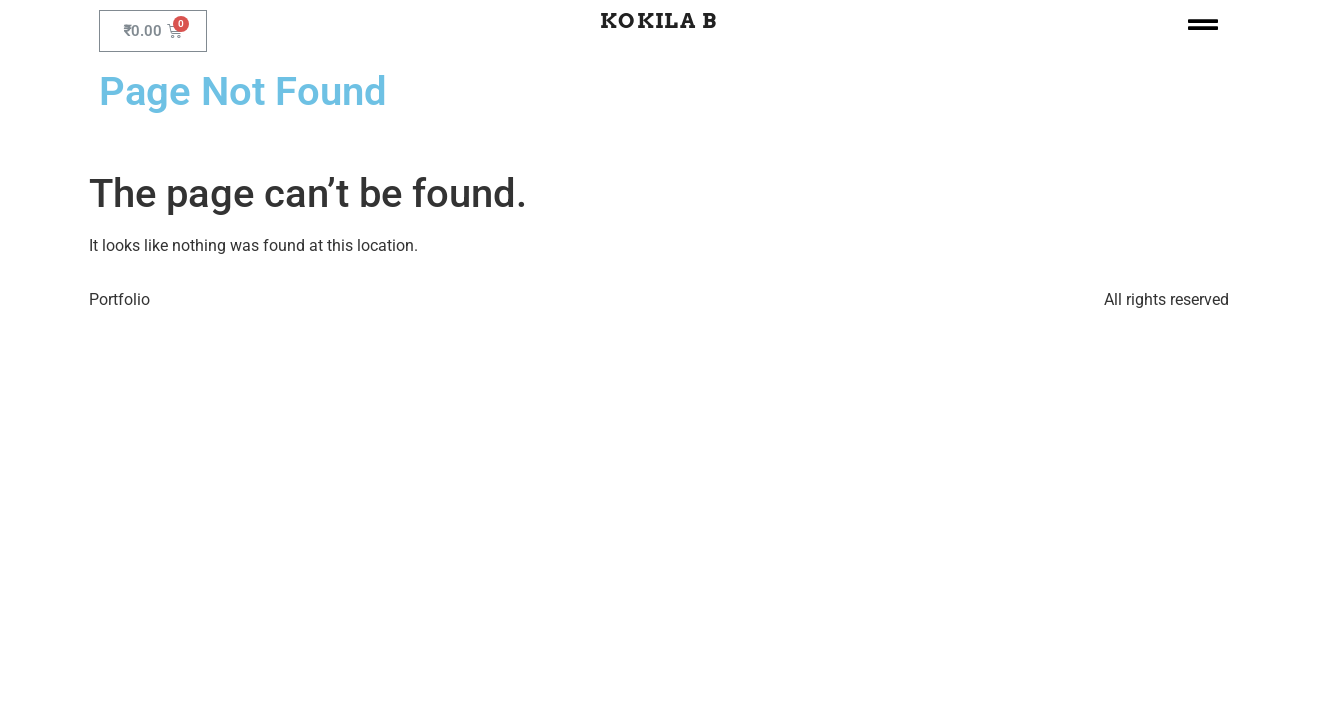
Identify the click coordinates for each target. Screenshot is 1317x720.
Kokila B (658, 20)
